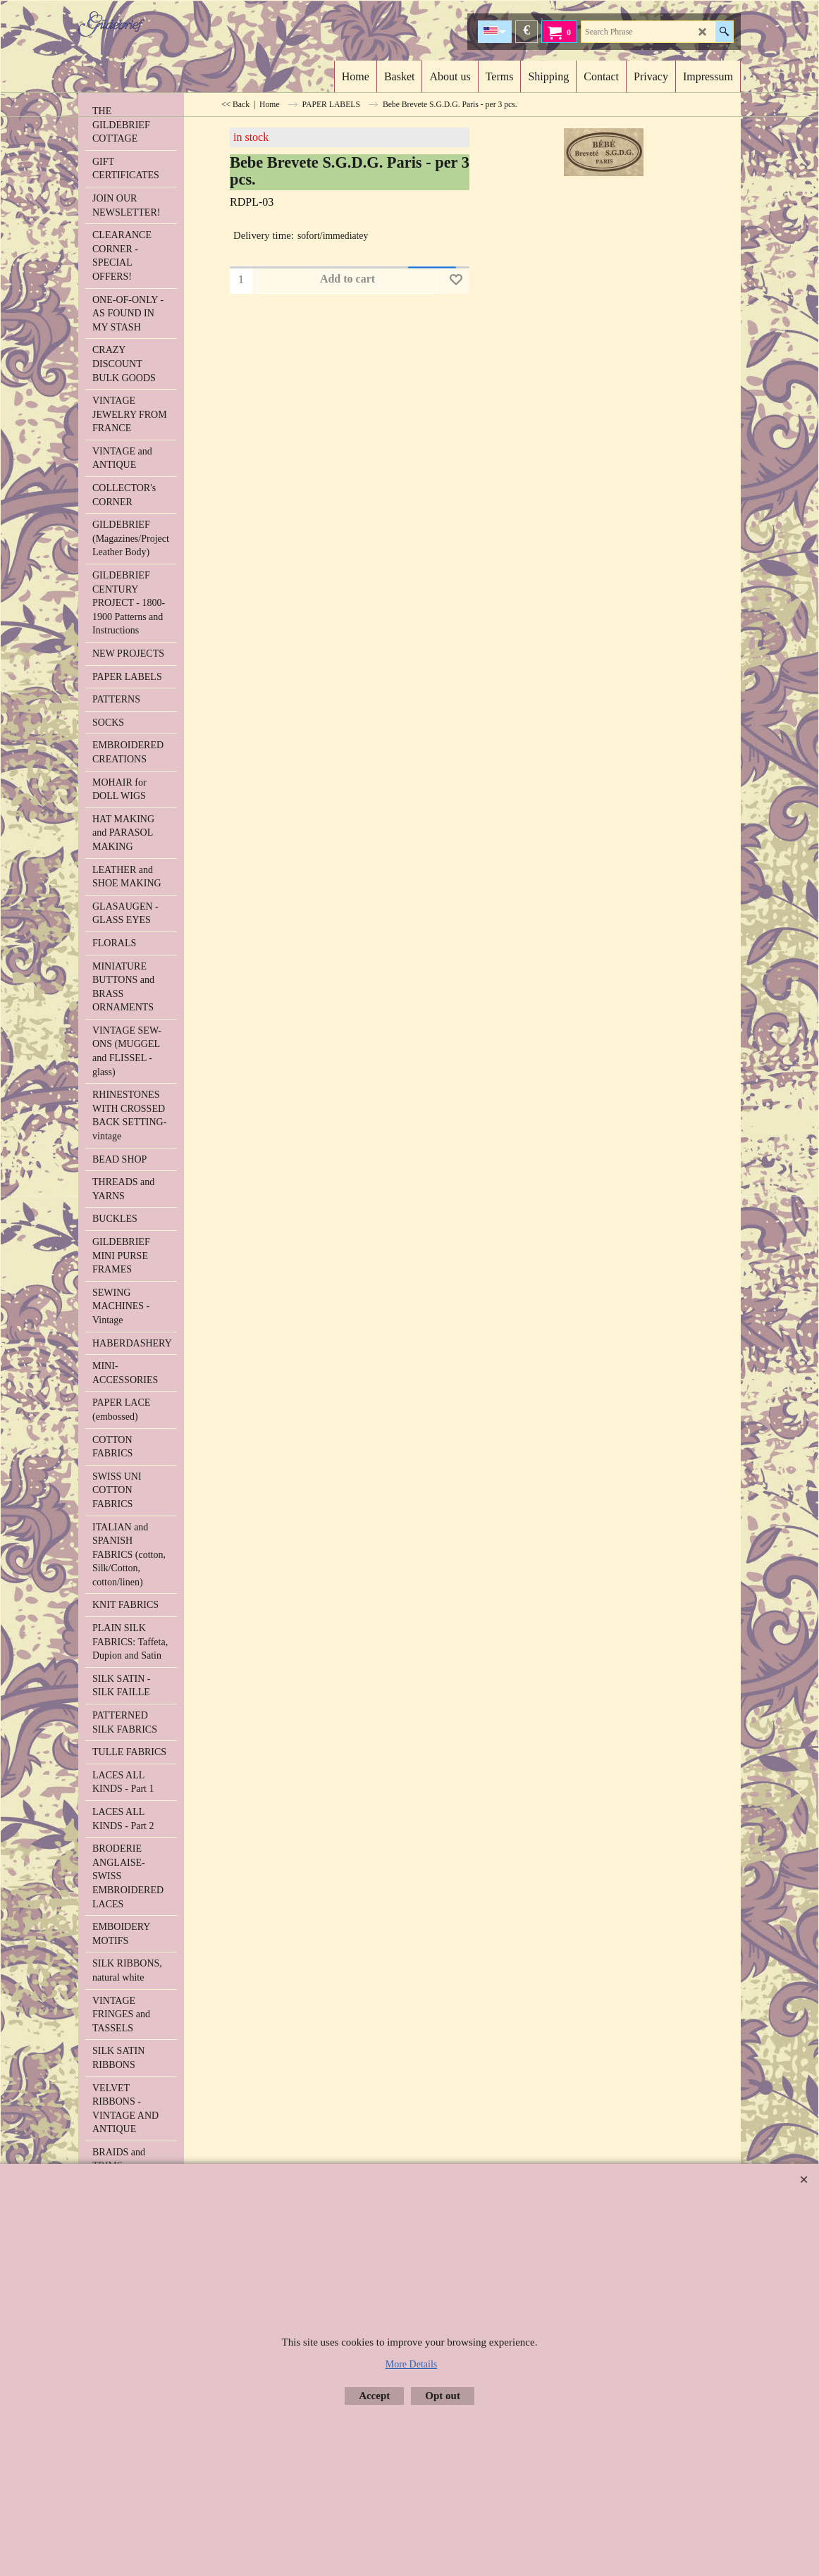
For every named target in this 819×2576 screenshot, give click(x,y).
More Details (411, 2364)
